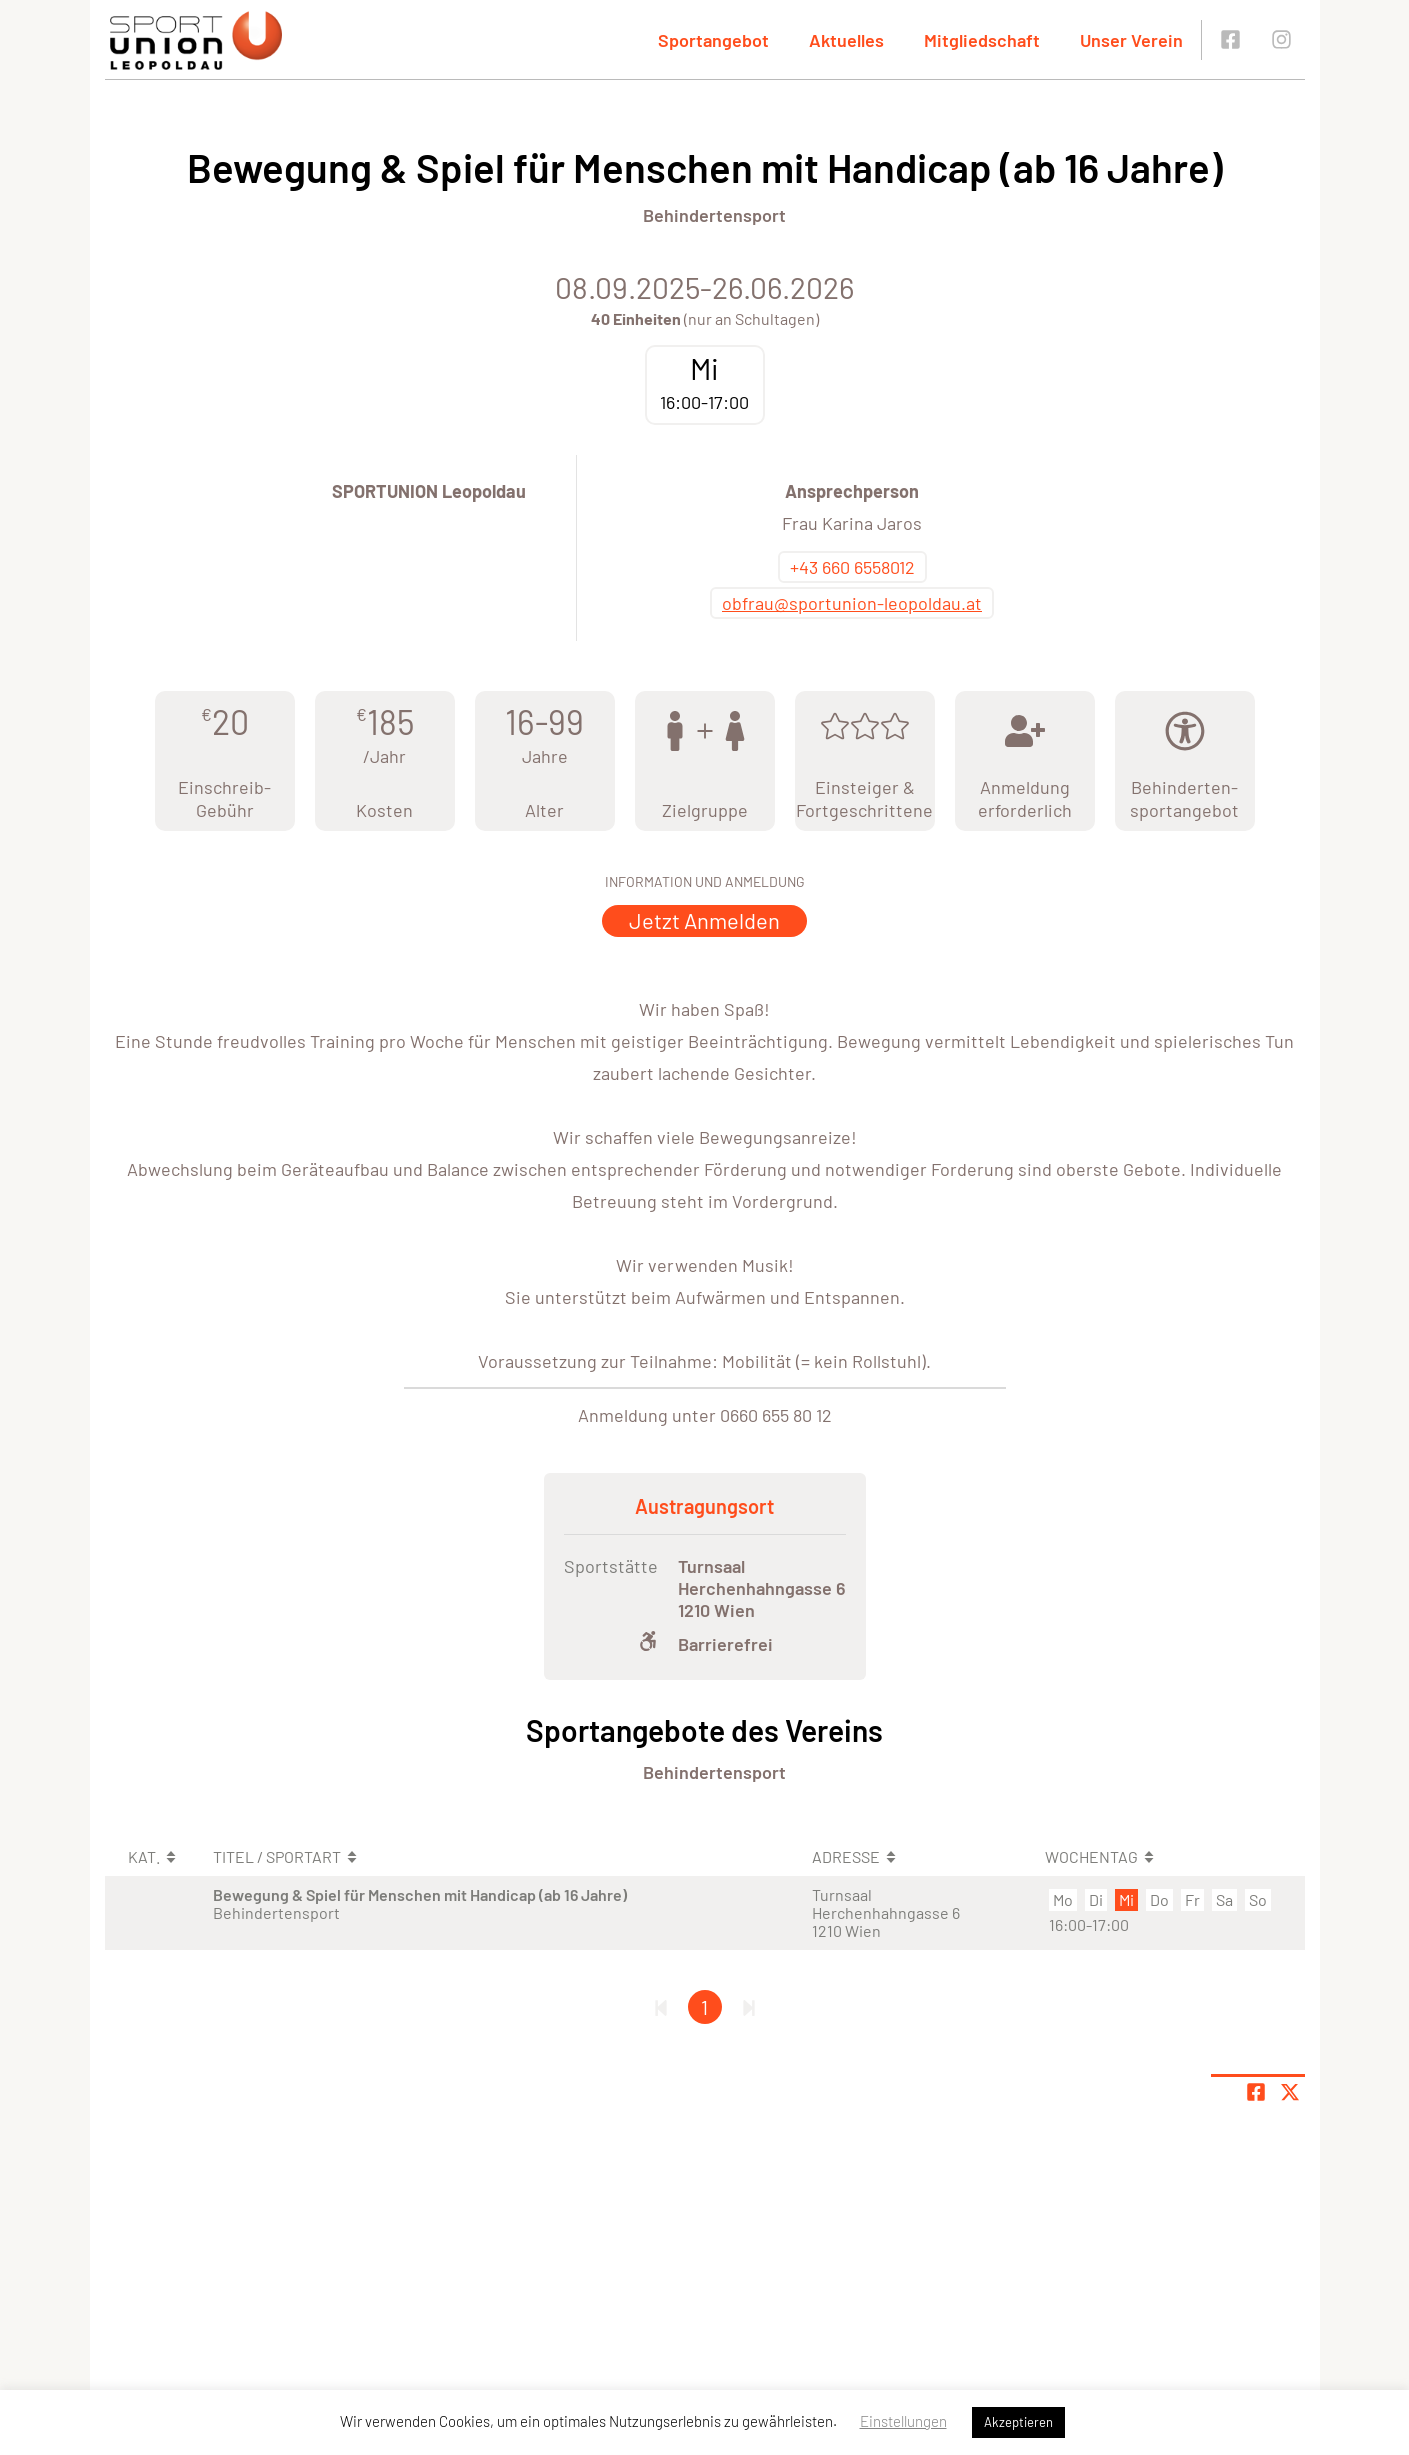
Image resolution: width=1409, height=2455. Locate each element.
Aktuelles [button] (846, 40)
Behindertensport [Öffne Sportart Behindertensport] (714, 215)
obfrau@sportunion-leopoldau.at (852, 603)
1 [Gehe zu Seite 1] (704, 2007)
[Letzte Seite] (749, 2007)
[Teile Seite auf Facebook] (1256, 2092)
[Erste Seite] (661, 2007)
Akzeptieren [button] (1018, 2422)
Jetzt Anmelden (704, 920)
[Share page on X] (1290, 2092)
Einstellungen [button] (903, 2421)
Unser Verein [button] (1131, 40)
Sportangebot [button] (713, 40)
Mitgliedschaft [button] (982, 40)
